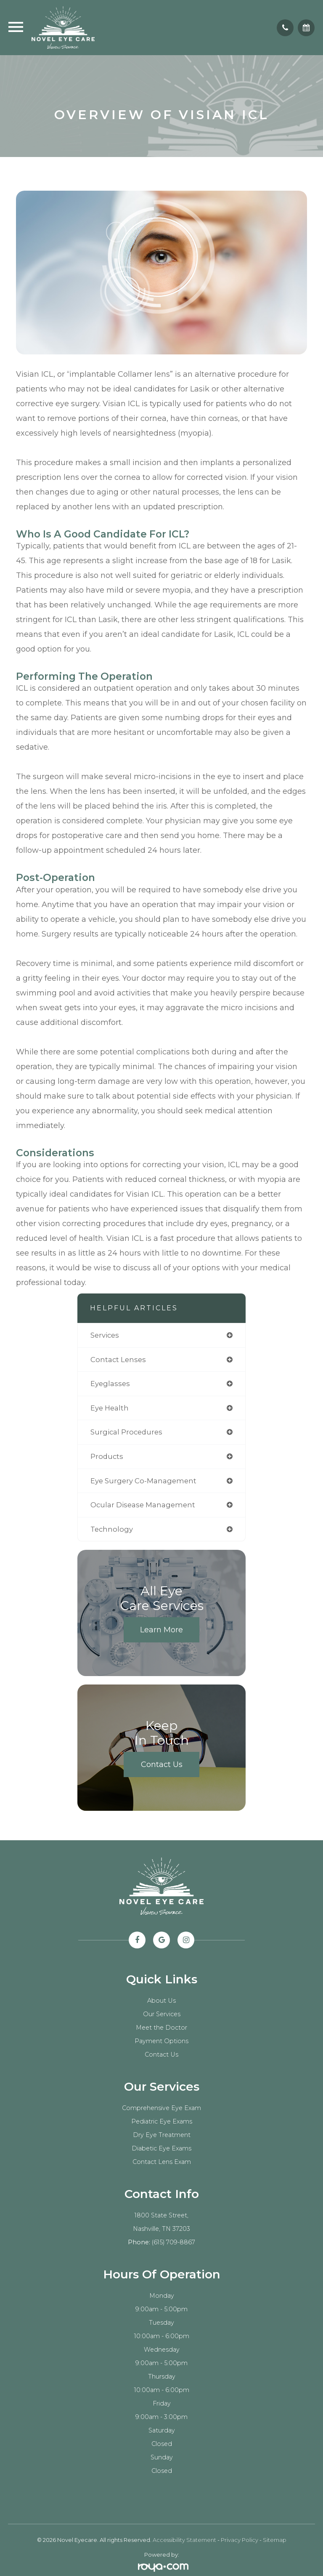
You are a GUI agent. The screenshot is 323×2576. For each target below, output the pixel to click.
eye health (109, 1408)
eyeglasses (110, 1383)
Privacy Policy (239, 2539)
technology (111, 1529)
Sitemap (274, 2539)
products (106, 1456)
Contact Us (162, 1764)
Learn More (161, 1629)
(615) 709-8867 (173, 2242)
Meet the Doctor (161, 2027)
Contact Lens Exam (161, 2162)
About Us (161, 2000)
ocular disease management (142, 1505)
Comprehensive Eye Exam (161, 2108)
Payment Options (161, 2041)
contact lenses (118, 1359)
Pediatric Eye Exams (161, 2121)
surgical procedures (126, 1432)
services (104, 1335)
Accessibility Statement (184, 2539)
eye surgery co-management (143, 1481)
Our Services (161, 2014)
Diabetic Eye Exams (161, 2148)
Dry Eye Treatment (162, 2135)
